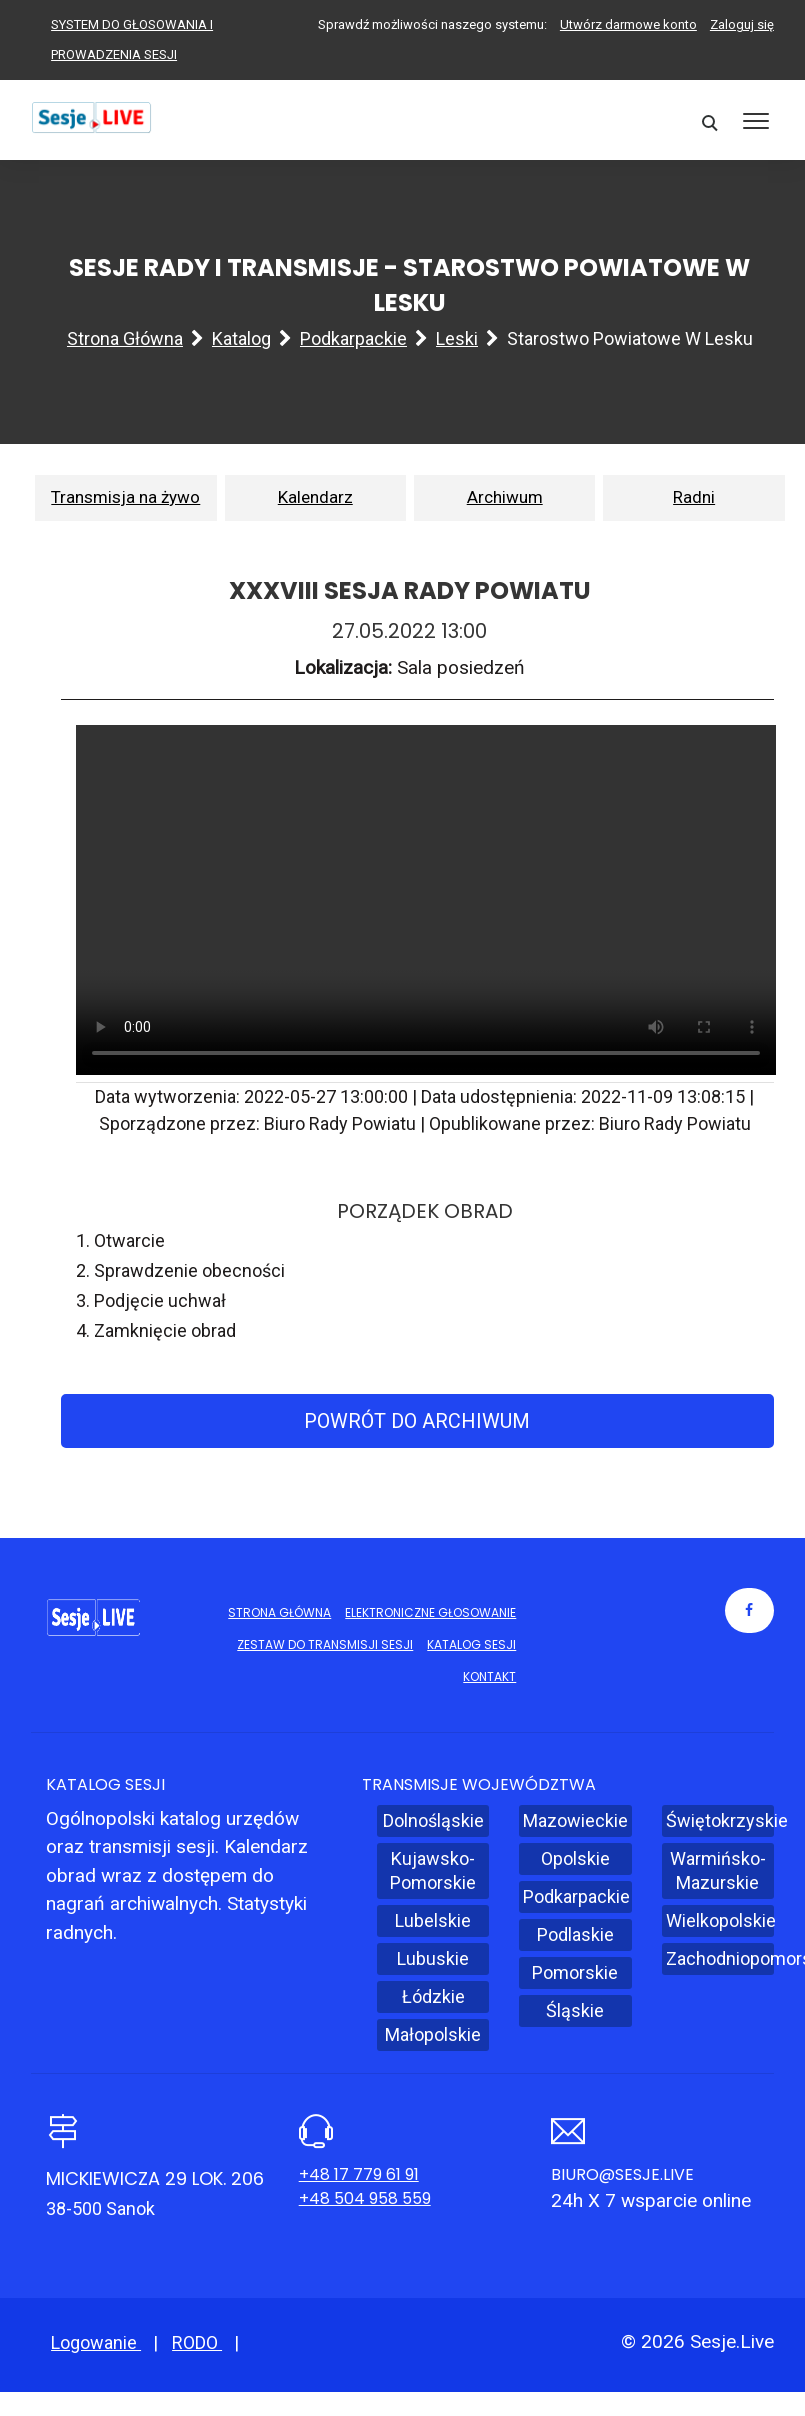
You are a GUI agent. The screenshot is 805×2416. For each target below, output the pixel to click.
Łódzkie (433, 1996)
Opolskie (575, 1858)
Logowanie (96, 2342)
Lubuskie (433, 1958)
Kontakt (489, 1676)
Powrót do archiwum (417, 1421)
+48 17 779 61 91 (359, 2174)
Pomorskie (575, 1972)
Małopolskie (433, 2034)
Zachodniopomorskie (720, 1958)
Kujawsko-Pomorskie (433, 1870)
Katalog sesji (471, 1644)
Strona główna (125, 338)
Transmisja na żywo (125, 497)
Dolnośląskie (433, 1820)
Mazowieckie (575, 1820)
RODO (197, 2342)
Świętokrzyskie (720, 1820)
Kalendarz (315, 497)
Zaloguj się (742, 24)
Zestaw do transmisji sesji (325, 1644)
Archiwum (505, 497)
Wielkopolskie (720, 1920)
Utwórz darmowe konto (628, 24)
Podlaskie (575, 1934)
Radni (694, 497)
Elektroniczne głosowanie (430, 1612)
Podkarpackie (353, 338)
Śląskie (575, 2010)
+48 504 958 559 (365, 2198)
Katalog (241, 338)
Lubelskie (433, 1920)
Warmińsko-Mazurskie (718, 1870)
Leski (457, 338)
